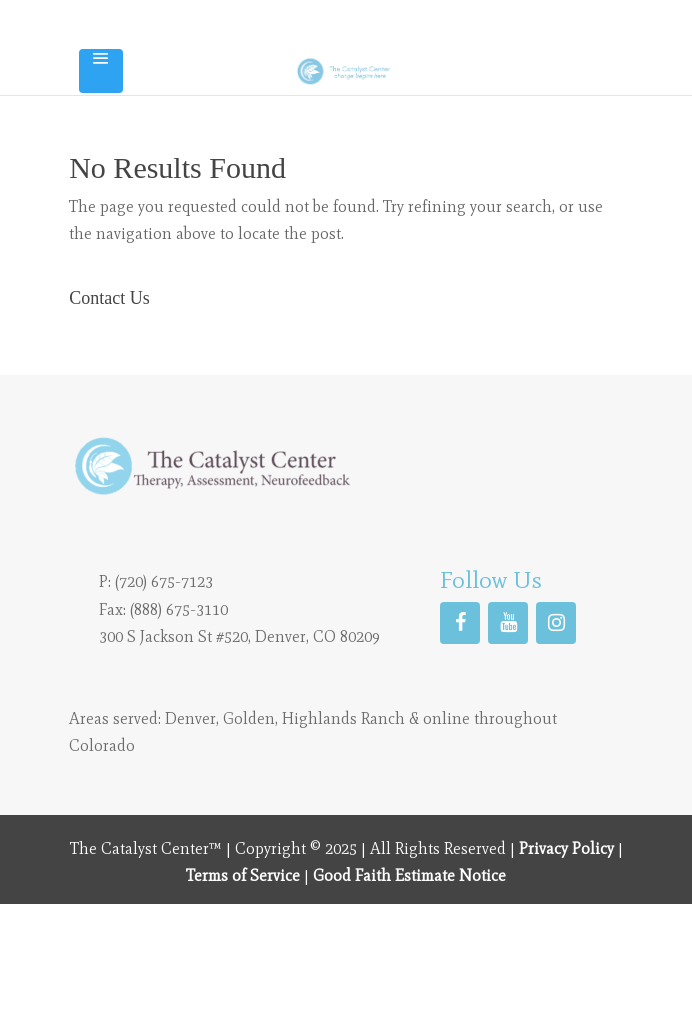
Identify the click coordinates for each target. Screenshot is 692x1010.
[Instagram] (556, 623)
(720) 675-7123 (164, 581)
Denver (190, 718)
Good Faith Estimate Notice (409, 875)
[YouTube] (508, 623)
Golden (249, 718)
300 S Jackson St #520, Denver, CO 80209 (239, 636)
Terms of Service (243, 875)
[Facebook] (460, 623)
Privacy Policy (566, 848)
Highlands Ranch (343, 718)
